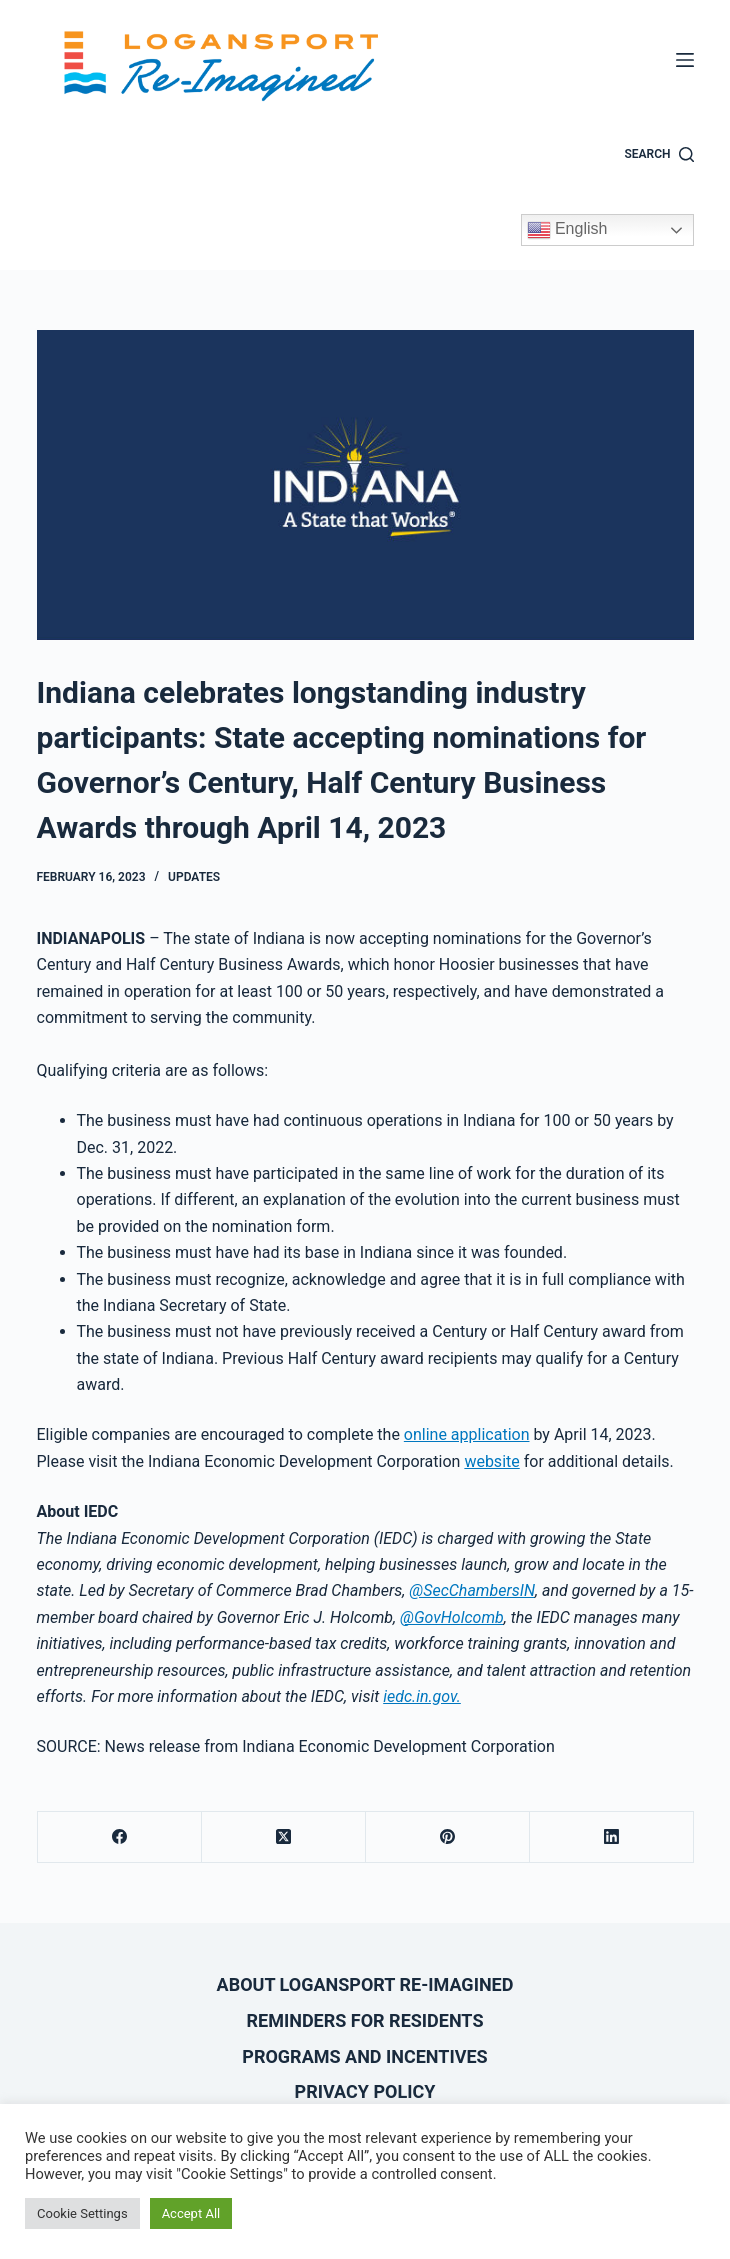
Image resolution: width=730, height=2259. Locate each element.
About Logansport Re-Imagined (365, 1984)
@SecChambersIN (472, 1590)
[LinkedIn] (612, 1837)
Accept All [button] (191, 2213)
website (491, 1461)
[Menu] (685, 60)
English (567, 230)
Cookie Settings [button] (82, 2213)
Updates (194, 877)
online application (467, 1434)
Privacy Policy (365, 2091)
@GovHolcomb (452, 1617)
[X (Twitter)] (284, 1837)
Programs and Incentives (364, 2056)
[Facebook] (120, 1837)
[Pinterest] (448, 1837)
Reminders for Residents (365, 2020)
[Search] (658, 155)
